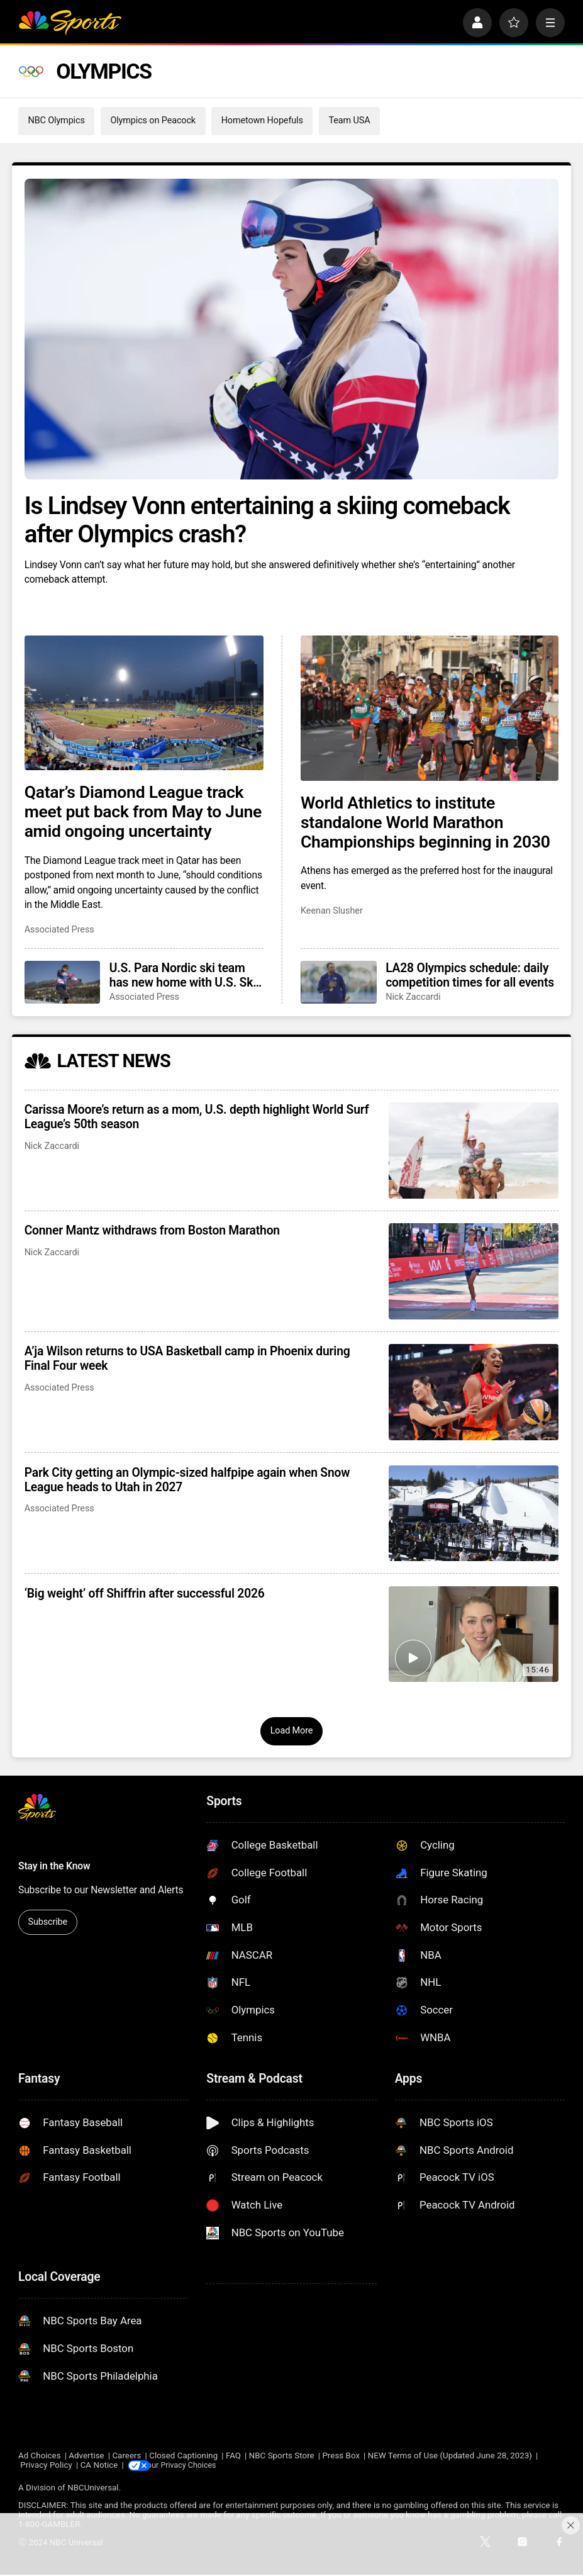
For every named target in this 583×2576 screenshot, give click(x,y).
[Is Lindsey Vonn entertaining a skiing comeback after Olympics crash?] (292, 329)
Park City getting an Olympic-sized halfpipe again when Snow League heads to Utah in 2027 (187, 1479)
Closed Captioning (183, 2455)
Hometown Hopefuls (262, 120)
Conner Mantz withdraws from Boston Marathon (152, 1230)
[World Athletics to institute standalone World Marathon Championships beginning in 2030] (429, 708)
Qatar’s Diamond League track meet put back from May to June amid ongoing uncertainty (143, 811)
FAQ (233, 2455)
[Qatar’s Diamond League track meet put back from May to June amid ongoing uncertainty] (144, 703)
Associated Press (59, 929)
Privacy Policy (46, 2465)
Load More (291, 1730)
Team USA (349, 120)
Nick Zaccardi (413, 997)
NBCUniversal (92, 2488)
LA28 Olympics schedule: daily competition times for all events (470, 975)
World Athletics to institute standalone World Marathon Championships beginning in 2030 (425, 822)
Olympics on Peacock (153, 120)
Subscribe (47, 1922)
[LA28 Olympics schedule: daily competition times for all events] (339, 982)
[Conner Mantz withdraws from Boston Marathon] (473, 1271)
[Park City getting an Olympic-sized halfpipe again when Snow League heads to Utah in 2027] (473, 1513)
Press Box (341, 2455)
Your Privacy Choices (192, 2465)
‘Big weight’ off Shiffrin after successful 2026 (145, 1593)
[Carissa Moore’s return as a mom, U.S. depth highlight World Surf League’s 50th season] (473, 1150)
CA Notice (99, 2465)
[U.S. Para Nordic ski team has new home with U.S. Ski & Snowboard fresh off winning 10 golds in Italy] (63, 982)
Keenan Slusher (332, 910)
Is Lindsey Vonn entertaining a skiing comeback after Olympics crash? (267, 519)
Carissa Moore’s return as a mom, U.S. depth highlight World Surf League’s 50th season (197, 1116)
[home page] (69, 22)
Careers (126, 2455)
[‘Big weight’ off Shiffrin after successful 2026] (473, 1634)
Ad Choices (39, 2455)
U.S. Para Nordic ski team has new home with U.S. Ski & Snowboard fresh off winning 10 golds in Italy (182, 975)
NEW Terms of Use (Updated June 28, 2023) (450, 2455)
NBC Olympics (56, 120)
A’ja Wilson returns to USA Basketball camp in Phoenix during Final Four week (187, 1358)
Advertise (86, 2455)
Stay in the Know (54, 1866)
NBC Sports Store (281, 2455)
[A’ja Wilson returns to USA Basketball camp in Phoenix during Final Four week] (473, 1392)
